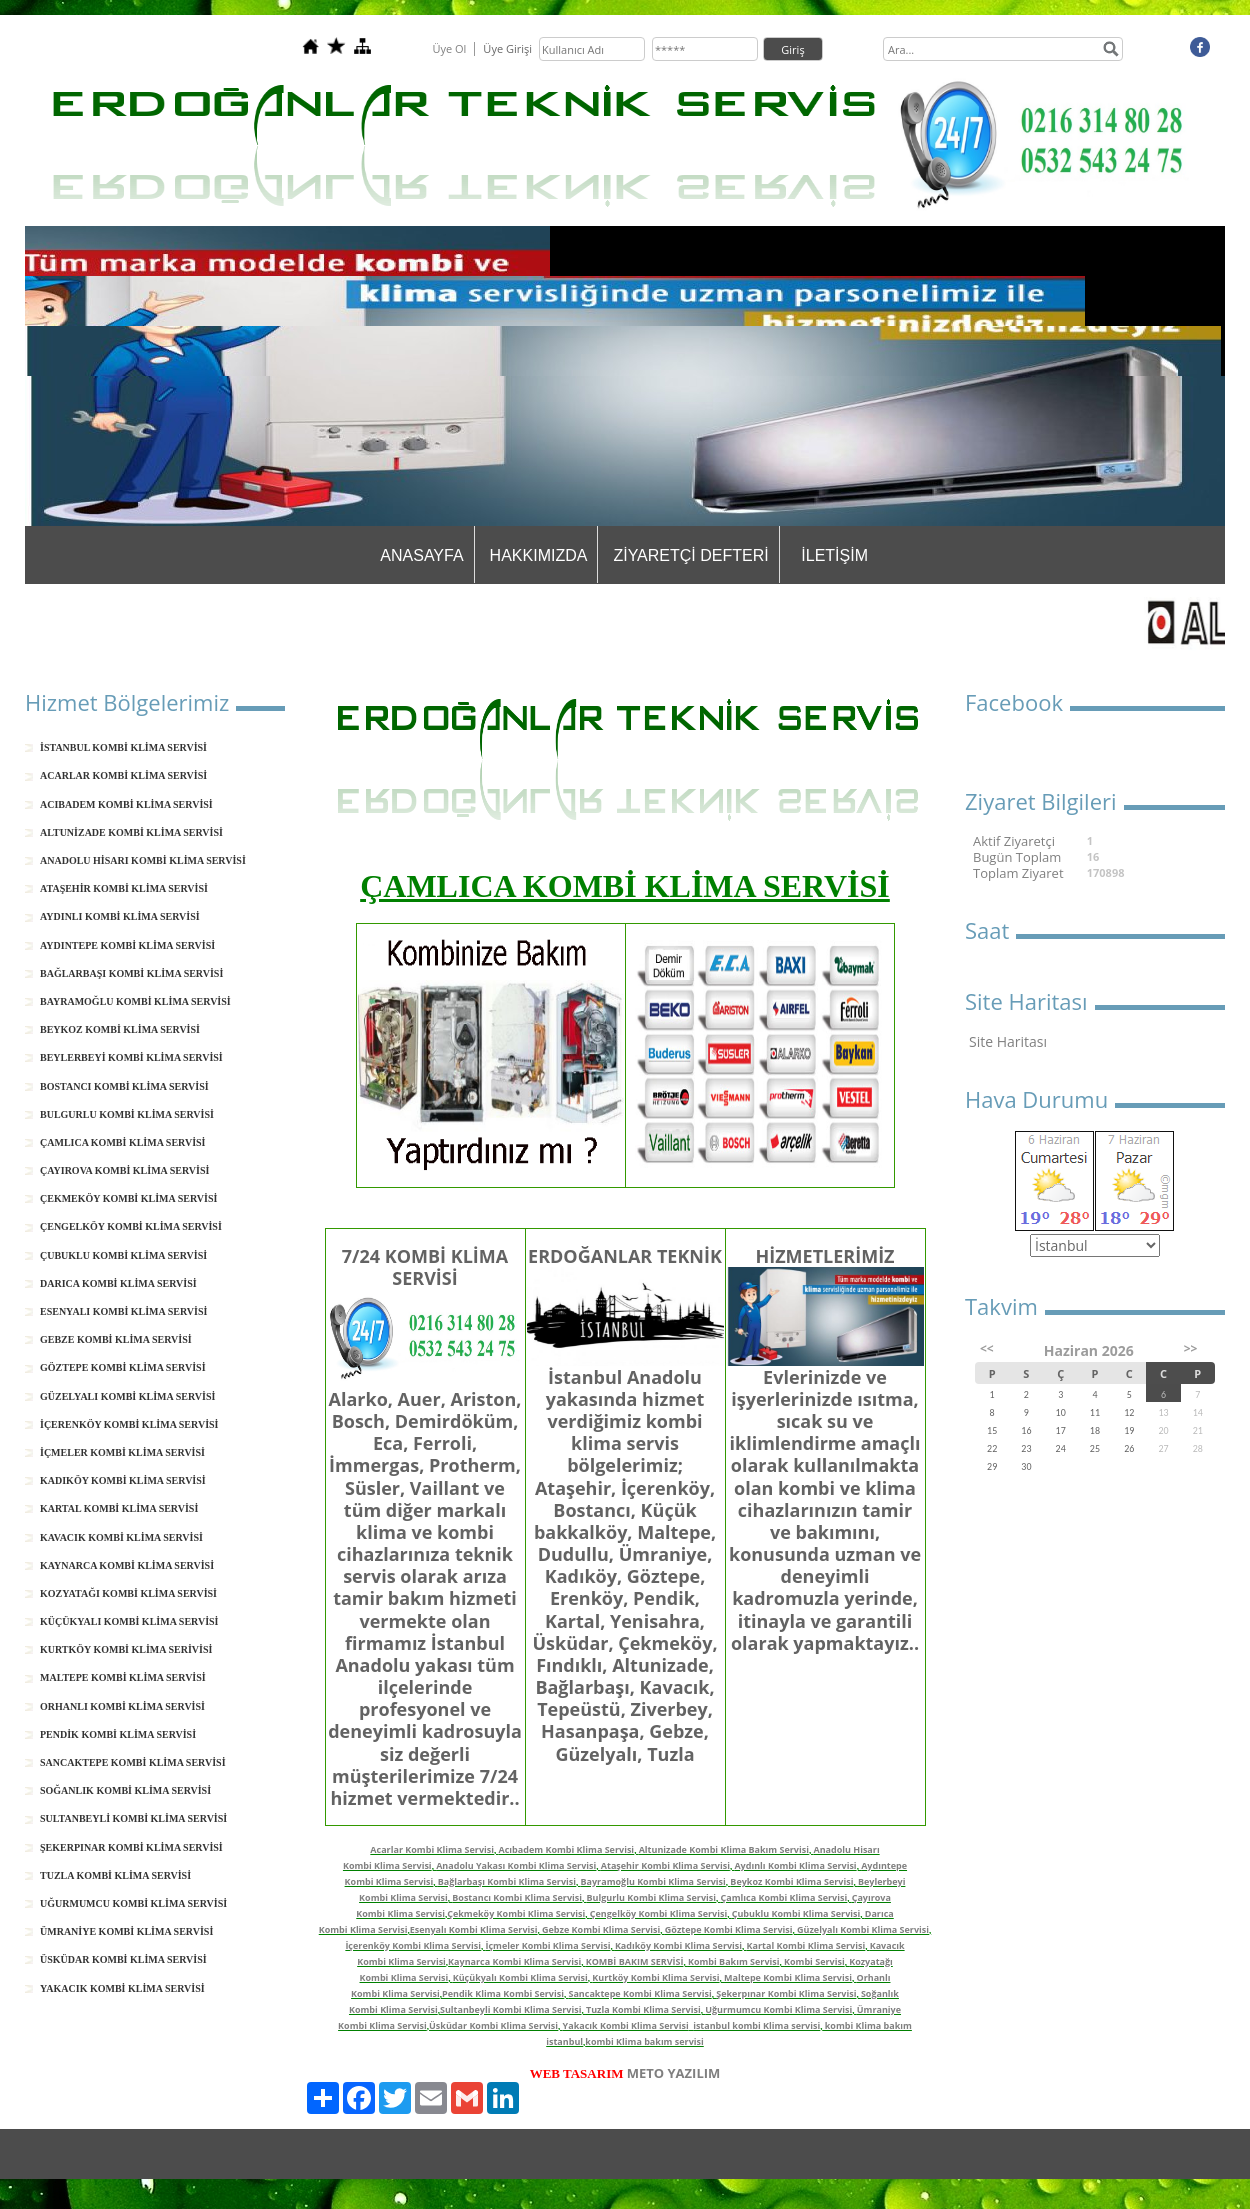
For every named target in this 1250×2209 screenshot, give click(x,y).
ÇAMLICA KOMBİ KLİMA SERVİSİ (123, 1142)
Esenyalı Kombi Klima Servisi (474, 1929)
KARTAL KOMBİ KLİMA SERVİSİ (119, 1508)
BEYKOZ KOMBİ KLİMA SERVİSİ (120, 1029)
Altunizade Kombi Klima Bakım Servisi (724, 1849)
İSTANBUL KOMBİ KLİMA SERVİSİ (123, 747)
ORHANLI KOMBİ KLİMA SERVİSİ (122, 1706)
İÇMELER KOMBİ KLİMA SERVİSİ (122, 1452)
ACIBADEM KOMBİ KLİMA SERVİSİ (126, 804)
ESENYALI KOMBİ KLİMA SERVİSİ (123, 1311)
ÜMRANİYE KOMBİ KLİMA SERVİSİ (126, 1931)
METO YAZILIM (674, 2073)
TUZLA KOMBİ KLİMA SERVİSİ (115, 1875)
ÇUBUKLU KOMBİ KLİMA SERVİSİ (123, 1255)
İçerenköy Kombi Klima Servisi (413, 1945)
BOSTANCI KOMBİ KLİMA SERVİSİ (124, 1086)
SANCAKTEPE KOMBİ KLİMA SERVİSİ (133, 1762)
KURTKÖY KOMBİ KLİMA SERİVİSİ (126, 1649)
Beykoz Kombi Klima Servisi (791, 1881)
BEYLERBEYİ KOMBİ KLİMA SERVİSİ (131, 1057)
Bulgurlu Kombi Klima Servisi (652, 1897)
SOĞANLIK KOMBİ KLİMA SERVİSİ (125, 1790)
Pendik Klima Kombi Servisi (503, 1993)
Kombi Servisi (814, 1961)
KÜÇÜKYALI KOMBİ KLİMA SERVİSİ (129, 1621)
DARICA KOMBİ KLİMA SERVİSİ (118, 1283)
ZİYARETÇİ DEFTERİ (690, 555)
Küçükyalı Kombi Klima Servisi (520, 1977)
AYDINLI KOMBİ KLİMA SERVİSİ (120, 916)
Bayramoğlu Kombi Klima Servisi (653, 1881)
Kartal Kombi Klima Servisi (806, 1945)
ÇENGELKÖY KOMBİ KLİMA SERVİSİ (131, 1226)
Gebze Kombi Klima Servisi (601, 1929)
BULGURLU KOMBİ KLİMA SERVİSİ (127, 1114)
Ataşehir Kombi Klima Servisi (665, 1865)
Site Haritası (1008, 1041)
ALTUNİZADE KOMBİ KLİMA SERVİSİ (131, 832)
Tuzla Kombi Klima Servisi (643, 2009)
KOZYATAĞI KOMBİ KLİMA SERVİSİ (128, 1593)
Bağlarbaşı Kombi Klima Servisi (507, 1881)
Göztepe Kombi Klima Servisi (729, 1929)
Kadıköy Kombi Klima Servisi (678, 1945)
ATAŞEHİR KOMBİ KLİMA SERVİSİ (124, 888)
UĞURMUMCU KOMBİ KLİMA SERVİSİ (133, 1903)
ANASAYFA (421, 555)
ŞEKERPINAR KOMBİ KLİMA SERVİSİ (131, 1847)
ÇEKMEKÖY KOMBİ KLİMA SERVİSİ (128, 1198)
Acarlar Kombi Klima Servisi (432, 1849)
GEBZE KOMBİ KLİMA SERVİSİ (116, 1339)
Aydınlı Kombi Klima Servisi (795, 1865)
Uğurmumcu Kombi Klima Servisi (778, 2009)
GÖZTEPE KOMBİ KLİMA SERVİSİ (123, 1367)
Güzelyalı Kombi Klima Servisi (863, 1929)
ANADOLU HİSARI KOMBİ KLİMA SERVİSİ (143, 860)
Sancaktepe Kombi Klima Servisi (639, 1993)
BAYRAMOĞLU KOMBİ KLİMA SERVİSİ (135, 1001)
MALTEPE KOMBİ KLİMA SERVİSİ (123, 1677)
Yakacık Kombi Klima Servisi (626, 2025)
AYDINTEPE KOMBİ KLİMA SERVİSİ (127, 945)
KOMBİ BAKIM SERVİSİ (635, 1961)
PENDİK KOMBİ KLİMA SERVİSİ (118, 1734)
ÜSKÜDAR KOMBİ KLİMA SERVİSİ (123, 1959)
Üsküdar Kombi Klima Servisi (493, 2025)
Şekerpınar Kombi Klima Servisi (786, 1993)
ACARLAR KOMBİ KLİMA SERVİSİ (123, 775)
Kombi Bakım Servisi (734, 1961)
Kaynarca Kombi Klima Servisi (514, 1961)
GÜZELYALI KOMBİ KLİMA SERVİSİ (127, 1396)
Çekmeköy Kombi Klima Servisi (516, 1913)
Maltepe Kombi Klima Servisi (788, 1977)
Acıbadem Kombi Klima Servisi (567, 1849)
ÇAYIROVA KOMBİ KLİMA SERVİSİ (124, 1170)
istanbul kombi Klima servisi (756, 2025)
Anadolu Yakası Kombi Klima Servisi (516, 1865)
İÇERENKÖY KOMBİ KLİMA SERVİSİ (129, 1424)
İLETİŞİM (834, 555)
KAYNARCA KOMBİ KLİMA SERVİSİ (127, 1565)
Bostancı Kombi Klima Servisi (517, 1897)
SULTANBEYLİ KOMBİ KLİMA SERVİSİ (133, 1818)
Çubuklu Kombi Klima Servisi (796, 1913)
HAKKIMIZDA (539, 555)
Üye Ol (449, 48)
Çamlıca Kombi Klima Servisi (784, 1897)
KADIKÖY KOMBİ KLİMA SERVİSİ (123, 1480)
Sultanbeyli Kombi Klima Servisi (511, 2009)
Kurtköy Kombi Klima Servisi (655, 1977)
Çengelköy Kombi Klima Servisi (658, 1913)
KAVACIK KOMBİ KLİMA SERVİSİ (121, 1537)
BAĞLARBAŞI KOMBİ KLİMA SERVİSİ (131, 973)
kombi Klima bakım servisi (644, 2041)
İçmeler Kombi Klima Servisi (547, 1945)
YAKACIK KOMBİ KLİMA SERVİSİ (122, 1988)
